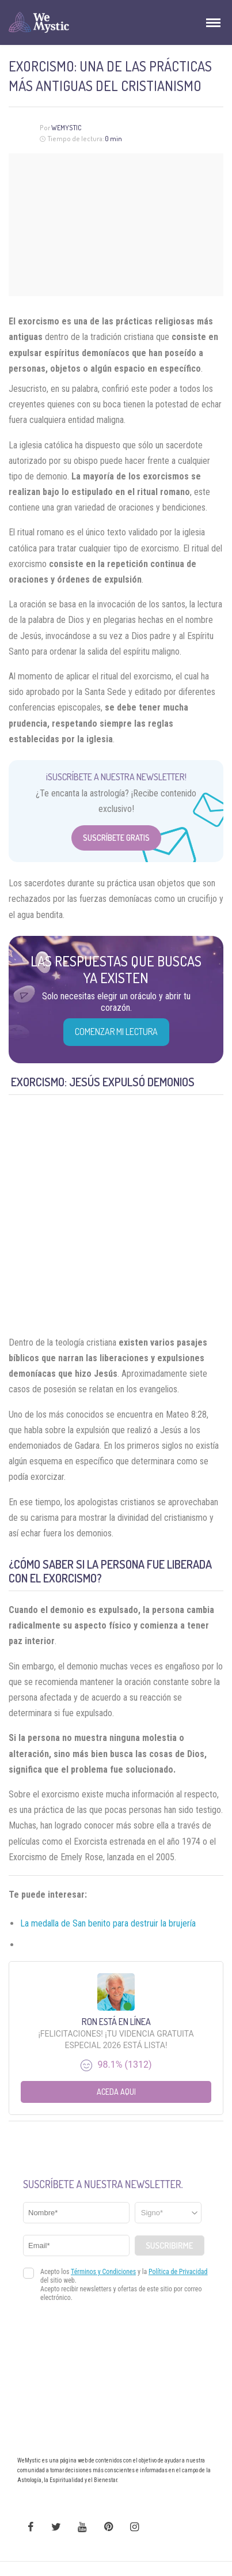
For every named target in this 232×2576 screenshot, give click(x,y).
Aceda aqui (116, 2092)
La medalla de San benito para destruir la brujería (108, 1923)
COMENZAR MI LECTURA (116, 1031)
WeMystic (66, 127)
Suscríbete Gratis (116, 838)
